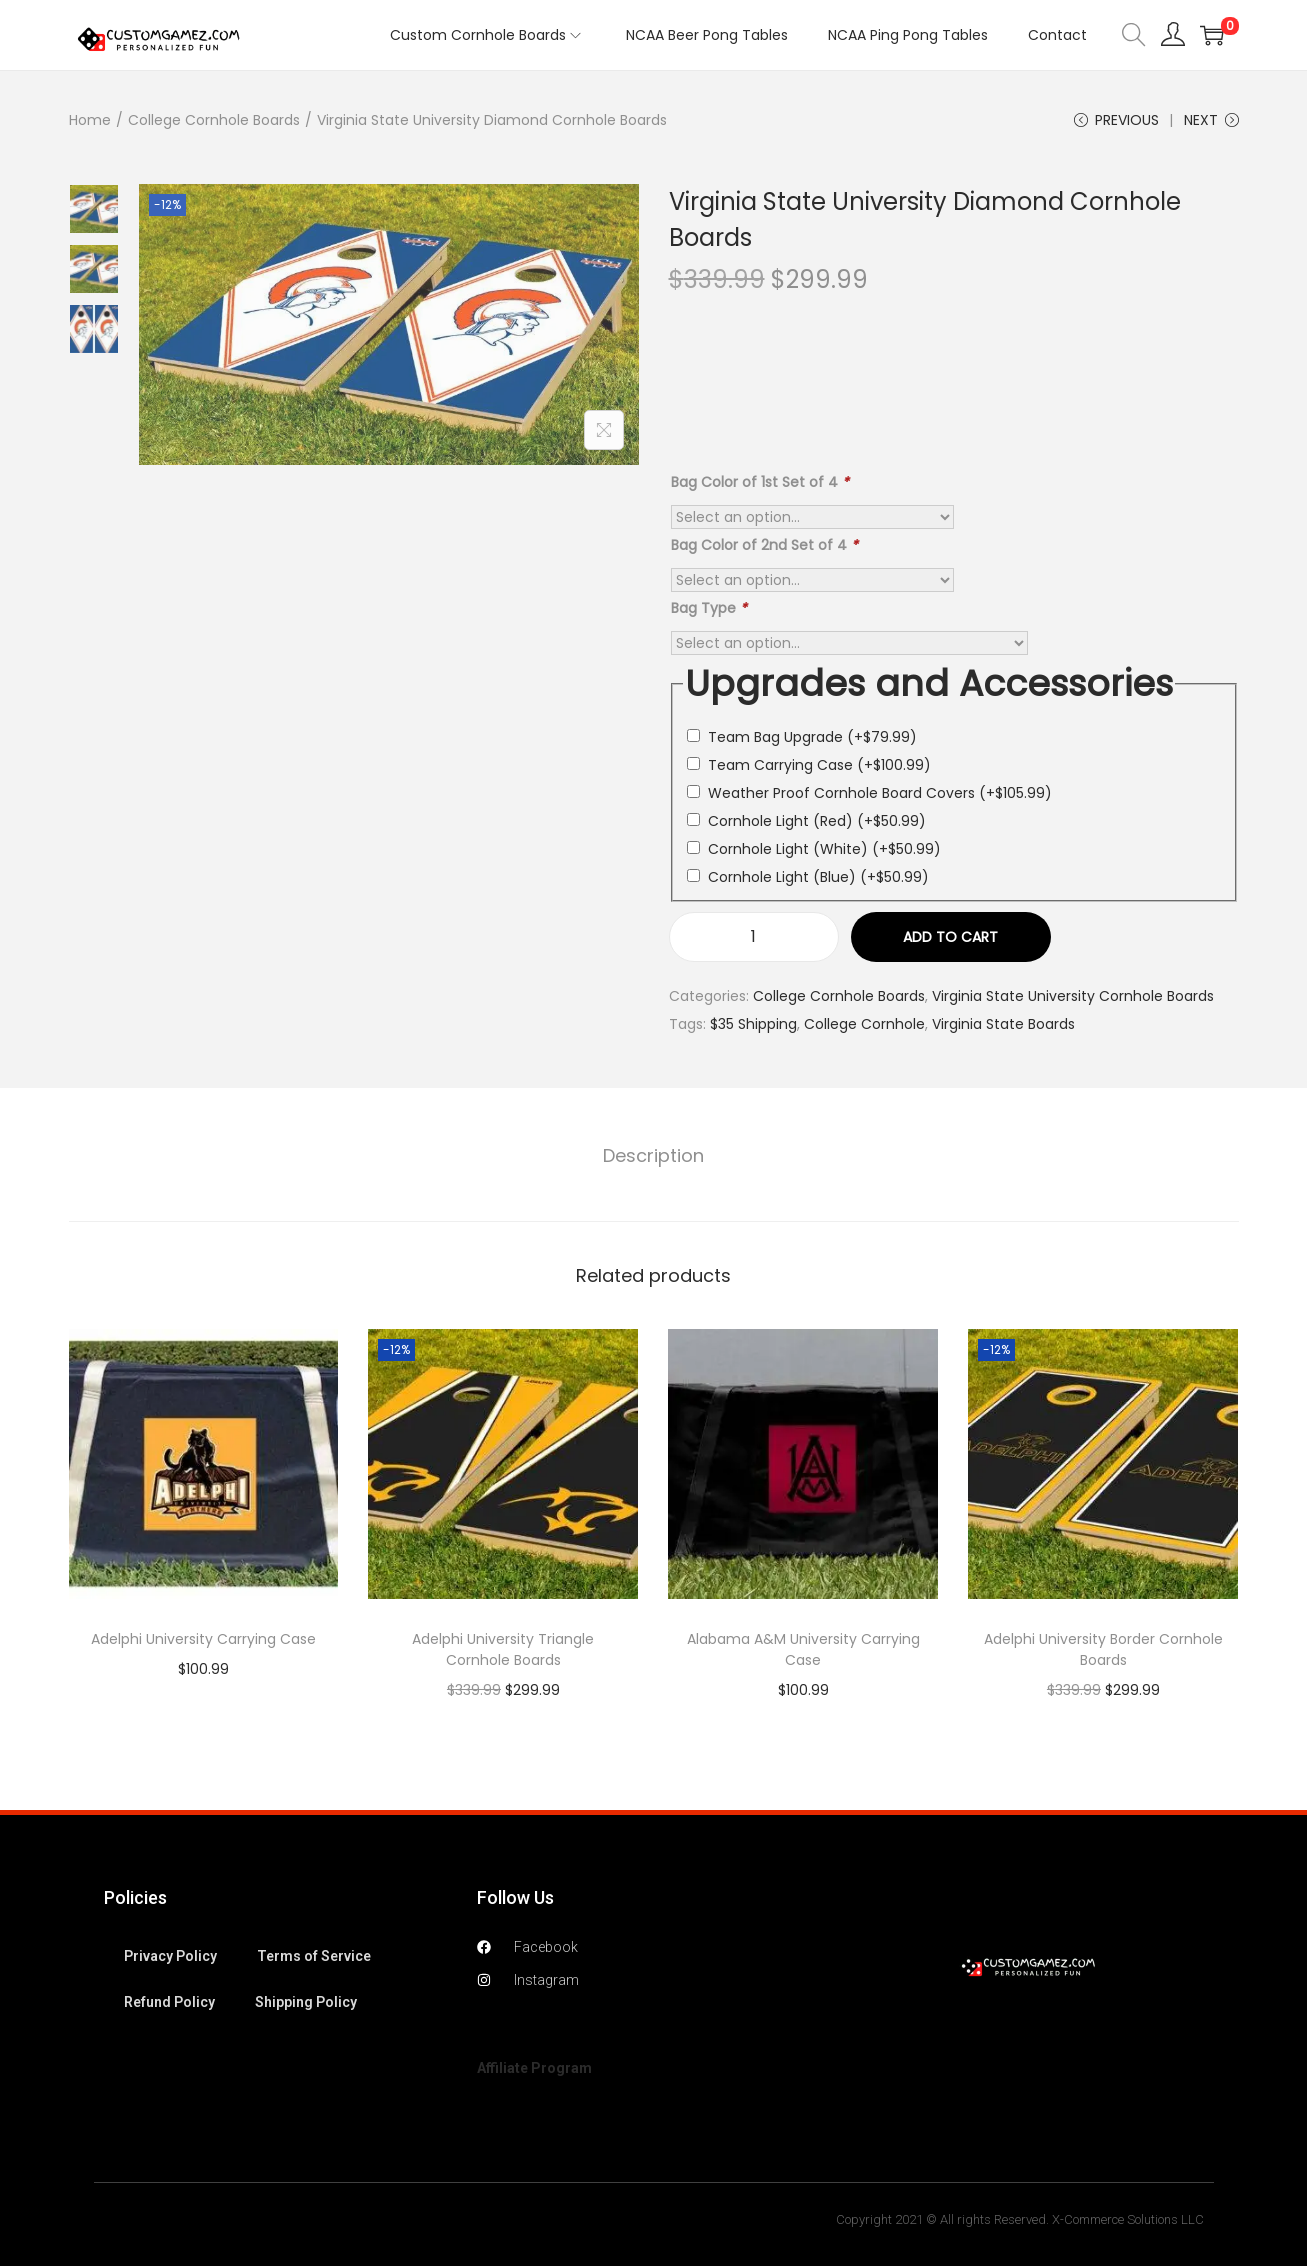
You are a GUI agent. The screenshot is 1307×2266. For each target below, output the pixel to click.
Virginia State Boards (1003, 1024)
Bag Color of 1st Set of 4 (760, 482)
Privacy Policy (170, 1956)
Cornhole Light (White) (824, 849)
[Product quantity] (754, 937)
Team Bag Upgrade (812, 737)
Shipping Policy (306, 2002)
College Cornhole (864, 1024)
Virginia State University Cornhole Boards (1073, 996)
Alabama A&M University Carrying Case (803, 1649)
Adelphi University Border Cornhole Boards (1103, 1649)
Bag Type (709, 608)
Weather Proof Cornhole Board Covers (880, 793)
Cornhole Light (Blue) (818, 877)
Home (90, 120)
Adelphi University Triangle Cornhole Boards (503, 1649)
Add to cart (950, 937)
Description (653, 1155)
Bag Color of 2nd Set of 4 (764, 545)
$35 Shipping (753, 1024)
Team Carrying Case (819, 765)
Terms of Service (314, 1956)
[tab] (653, 1156)
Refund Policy (169, 2002)
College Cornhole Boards (214, 120)
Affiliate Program (534, 2068)
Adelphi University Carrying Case (203, 1639)
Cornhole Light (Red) (817, 821)
